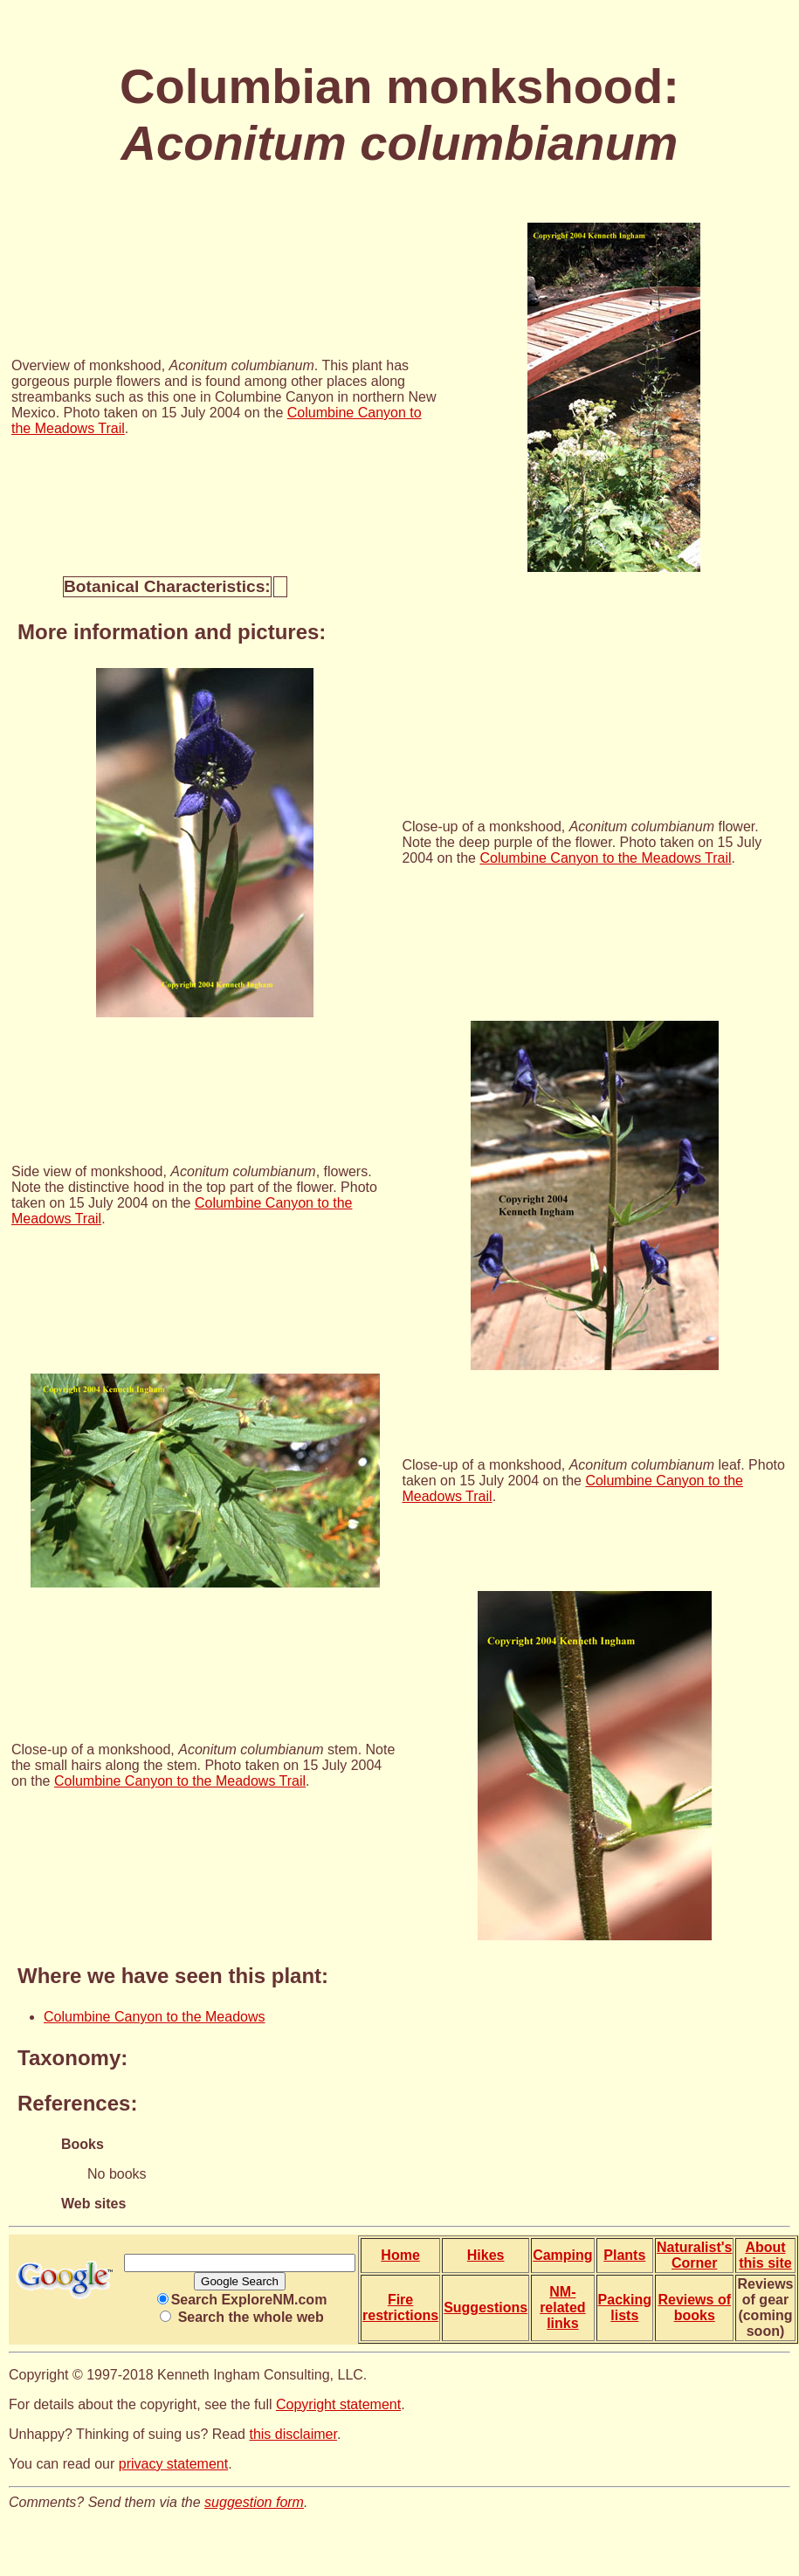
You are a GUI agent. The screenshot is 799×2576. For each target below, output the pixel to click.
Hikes (486, 2255)
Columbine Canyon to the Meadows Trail (605, 858)
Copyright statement (338, 2404)
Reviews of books (694, 2307)
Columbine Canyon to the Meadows (154, 2016)
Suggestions (485, 2307)
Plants (624, 2255)
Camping (562, 2255)
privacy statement (173, 2463)
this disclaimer (292, 2434)
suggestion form (254, 2502)
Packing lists (624, 2307)
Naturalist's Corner (695, 2255)
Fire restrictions (400, 2307)
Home (400, 2255)
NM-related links (562, 2307)
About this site (765, 2255)
